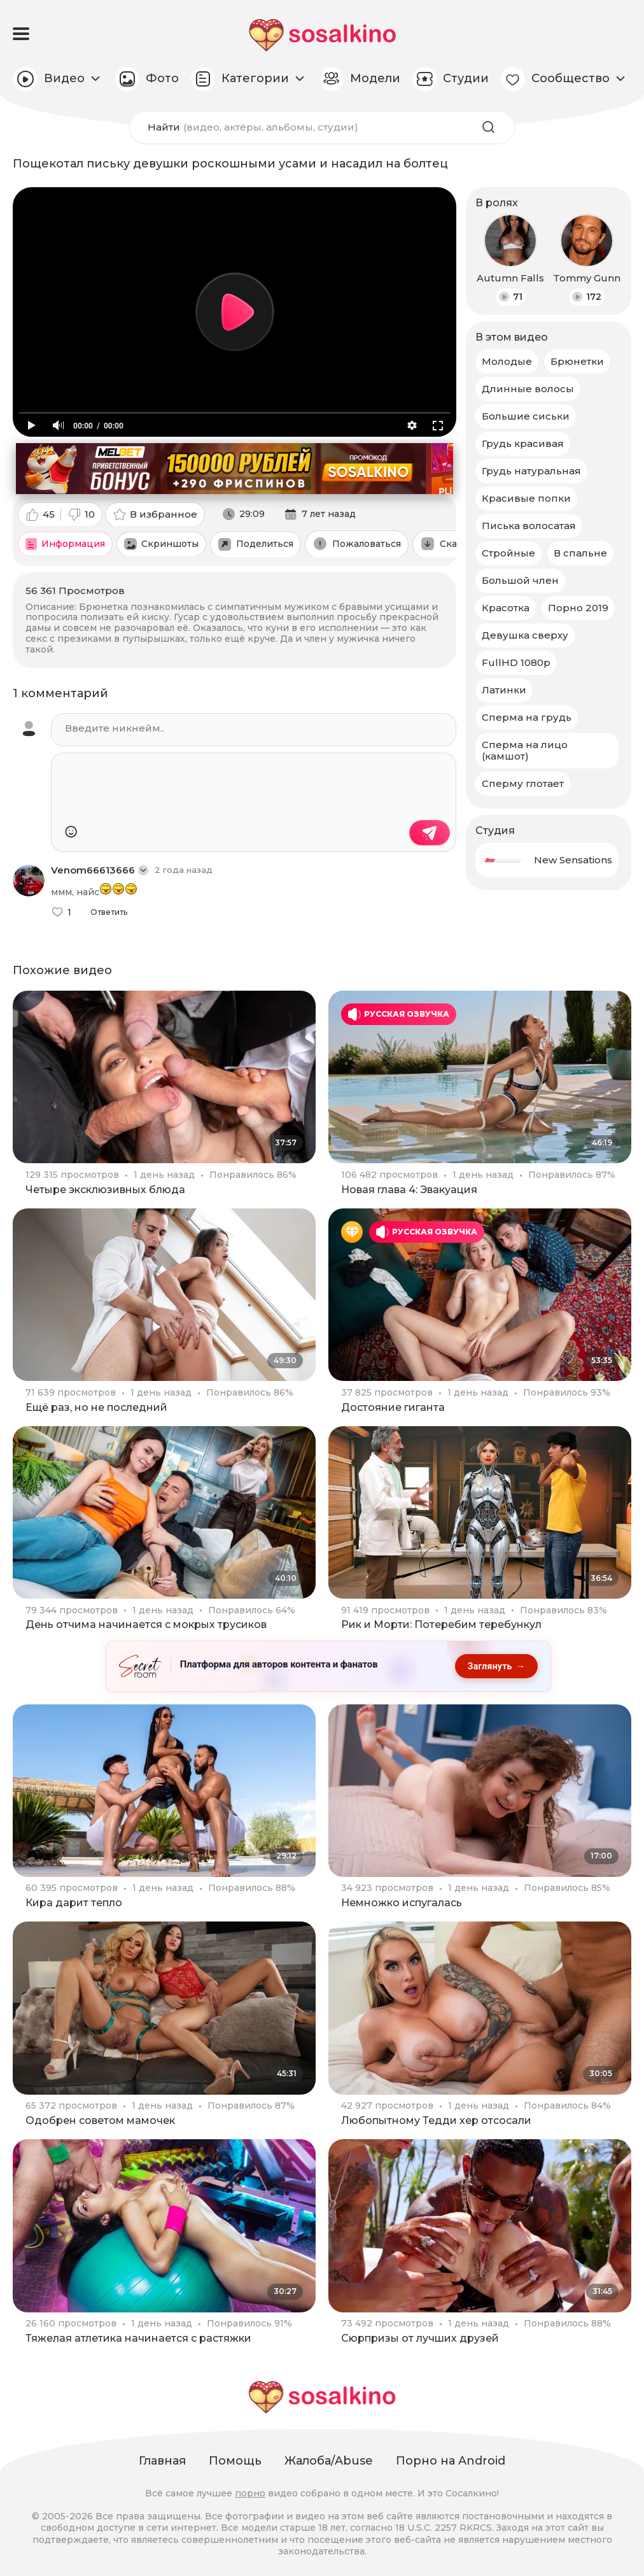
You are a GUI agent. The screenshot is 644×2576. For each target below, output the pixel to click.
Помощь (235, 2461)
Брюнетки (577, 361)
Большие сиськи (526, 416)
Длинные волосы (528, 389)
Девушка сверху (525, 635)
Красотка (505, 608)
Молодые (507, 361)
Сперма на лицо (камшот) (525, 750)
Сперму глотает (523, 783)
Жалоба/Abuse (328, 2461)
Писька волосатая (529, 526)
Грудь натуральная (531, 471)
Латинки (504, 690)
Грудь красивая (523, 443)
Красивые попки (526, 498)
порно (250, 2493)
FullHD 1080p (516, 662)
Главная (162, 2461)
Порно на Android (450, 2461)
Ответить (108, 912)
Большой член (520, 580)
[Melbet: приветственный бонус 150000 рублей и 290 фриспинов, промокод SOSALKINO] (234, 468)
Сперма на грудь (526, 717)
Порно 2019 (578, 608)
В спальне (580, 553)
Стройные (508, 553)
